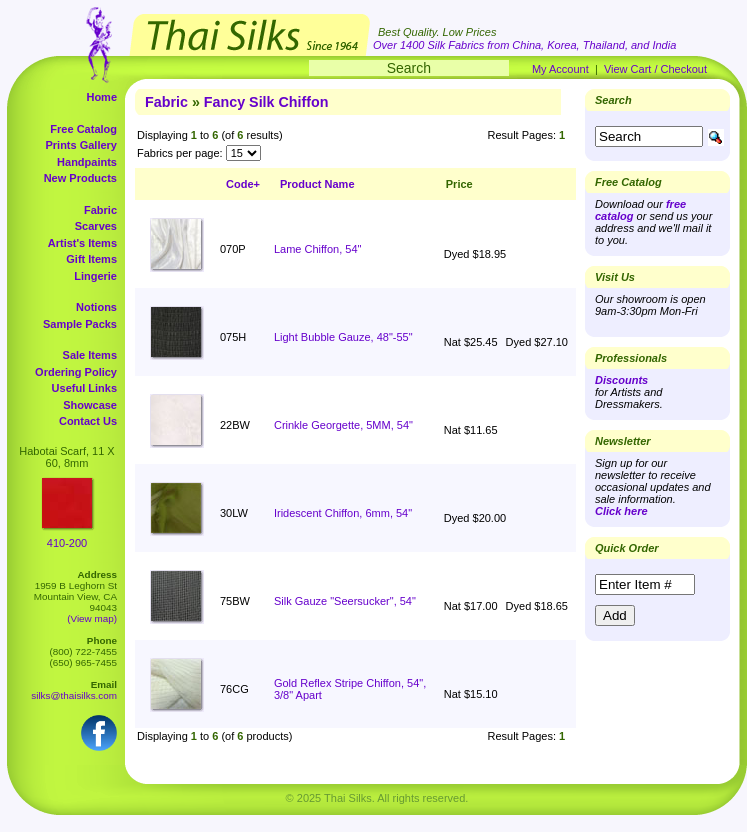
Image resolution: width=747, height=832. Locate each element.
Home (101, 97)
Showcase (90, 405)
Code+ (243, 184)
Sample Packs (80, 324)
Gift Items (91, 259)
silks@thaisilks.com (74, 695)
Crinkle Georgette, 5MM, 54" (343, 425)
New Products (80, 178)
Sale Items (90, 355)
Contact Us (88, 421)
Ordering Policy (76, 372)
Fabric (100, 210)
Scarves (96, 226)
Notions (96, 307)
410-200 (67, 543)
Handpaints (87, 162)
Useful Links (84, 388)
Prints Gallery (81, 145)
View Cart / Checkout (655, 69)
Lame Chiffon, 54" (317, 249)
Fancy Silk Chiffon (266, 102)
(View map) (92, 618)
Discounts (621, 380)
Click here (621, 511)
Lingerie (95, 276)
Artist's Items (82, 243)
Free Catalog (83, 129)
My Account (560, 69)
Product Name (317, 184)
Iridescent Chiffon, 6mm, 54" (343, 513)
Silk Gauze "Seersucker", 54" (345, 601)
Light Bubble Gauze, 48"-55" (343, 337)
